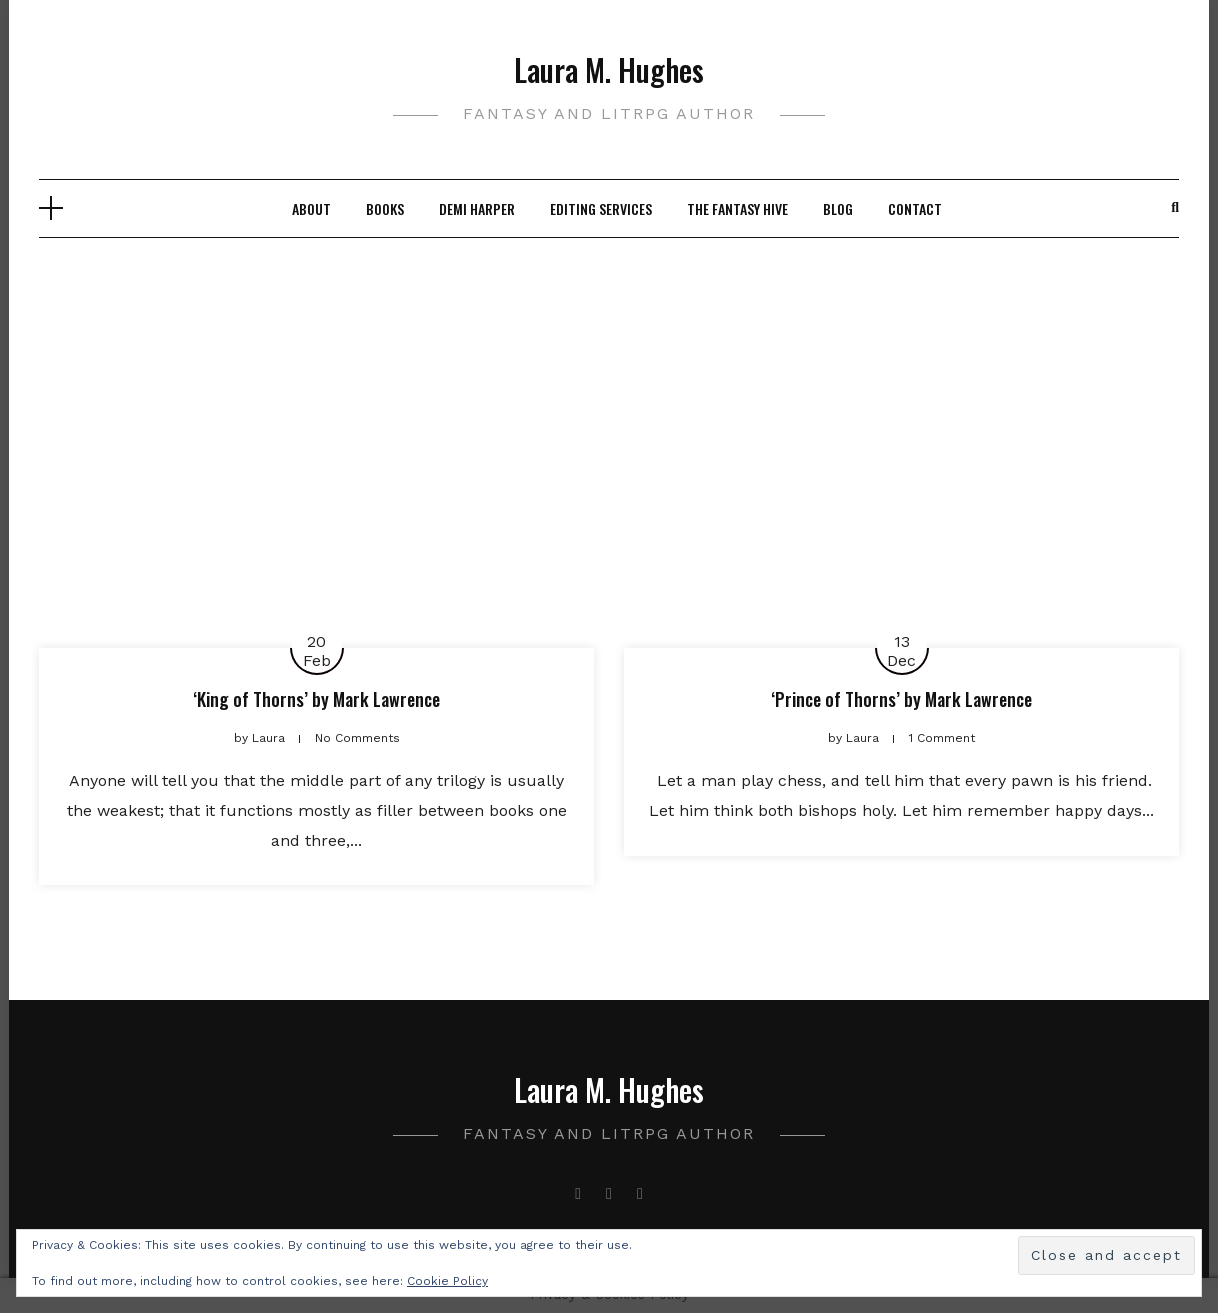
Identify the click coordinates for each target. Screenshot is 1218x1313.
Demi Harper (477, 208)
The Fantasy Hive (737, 208)
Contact (915, 208)
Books (385, 208)
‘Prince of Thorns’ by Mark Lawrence (901, 699)
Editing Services (601, 208)
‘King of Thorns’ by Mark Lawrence (316, 699)
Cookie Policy (447, 1281)
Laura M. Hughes (609, 69)
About (311, 208)
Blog (838, 208)
